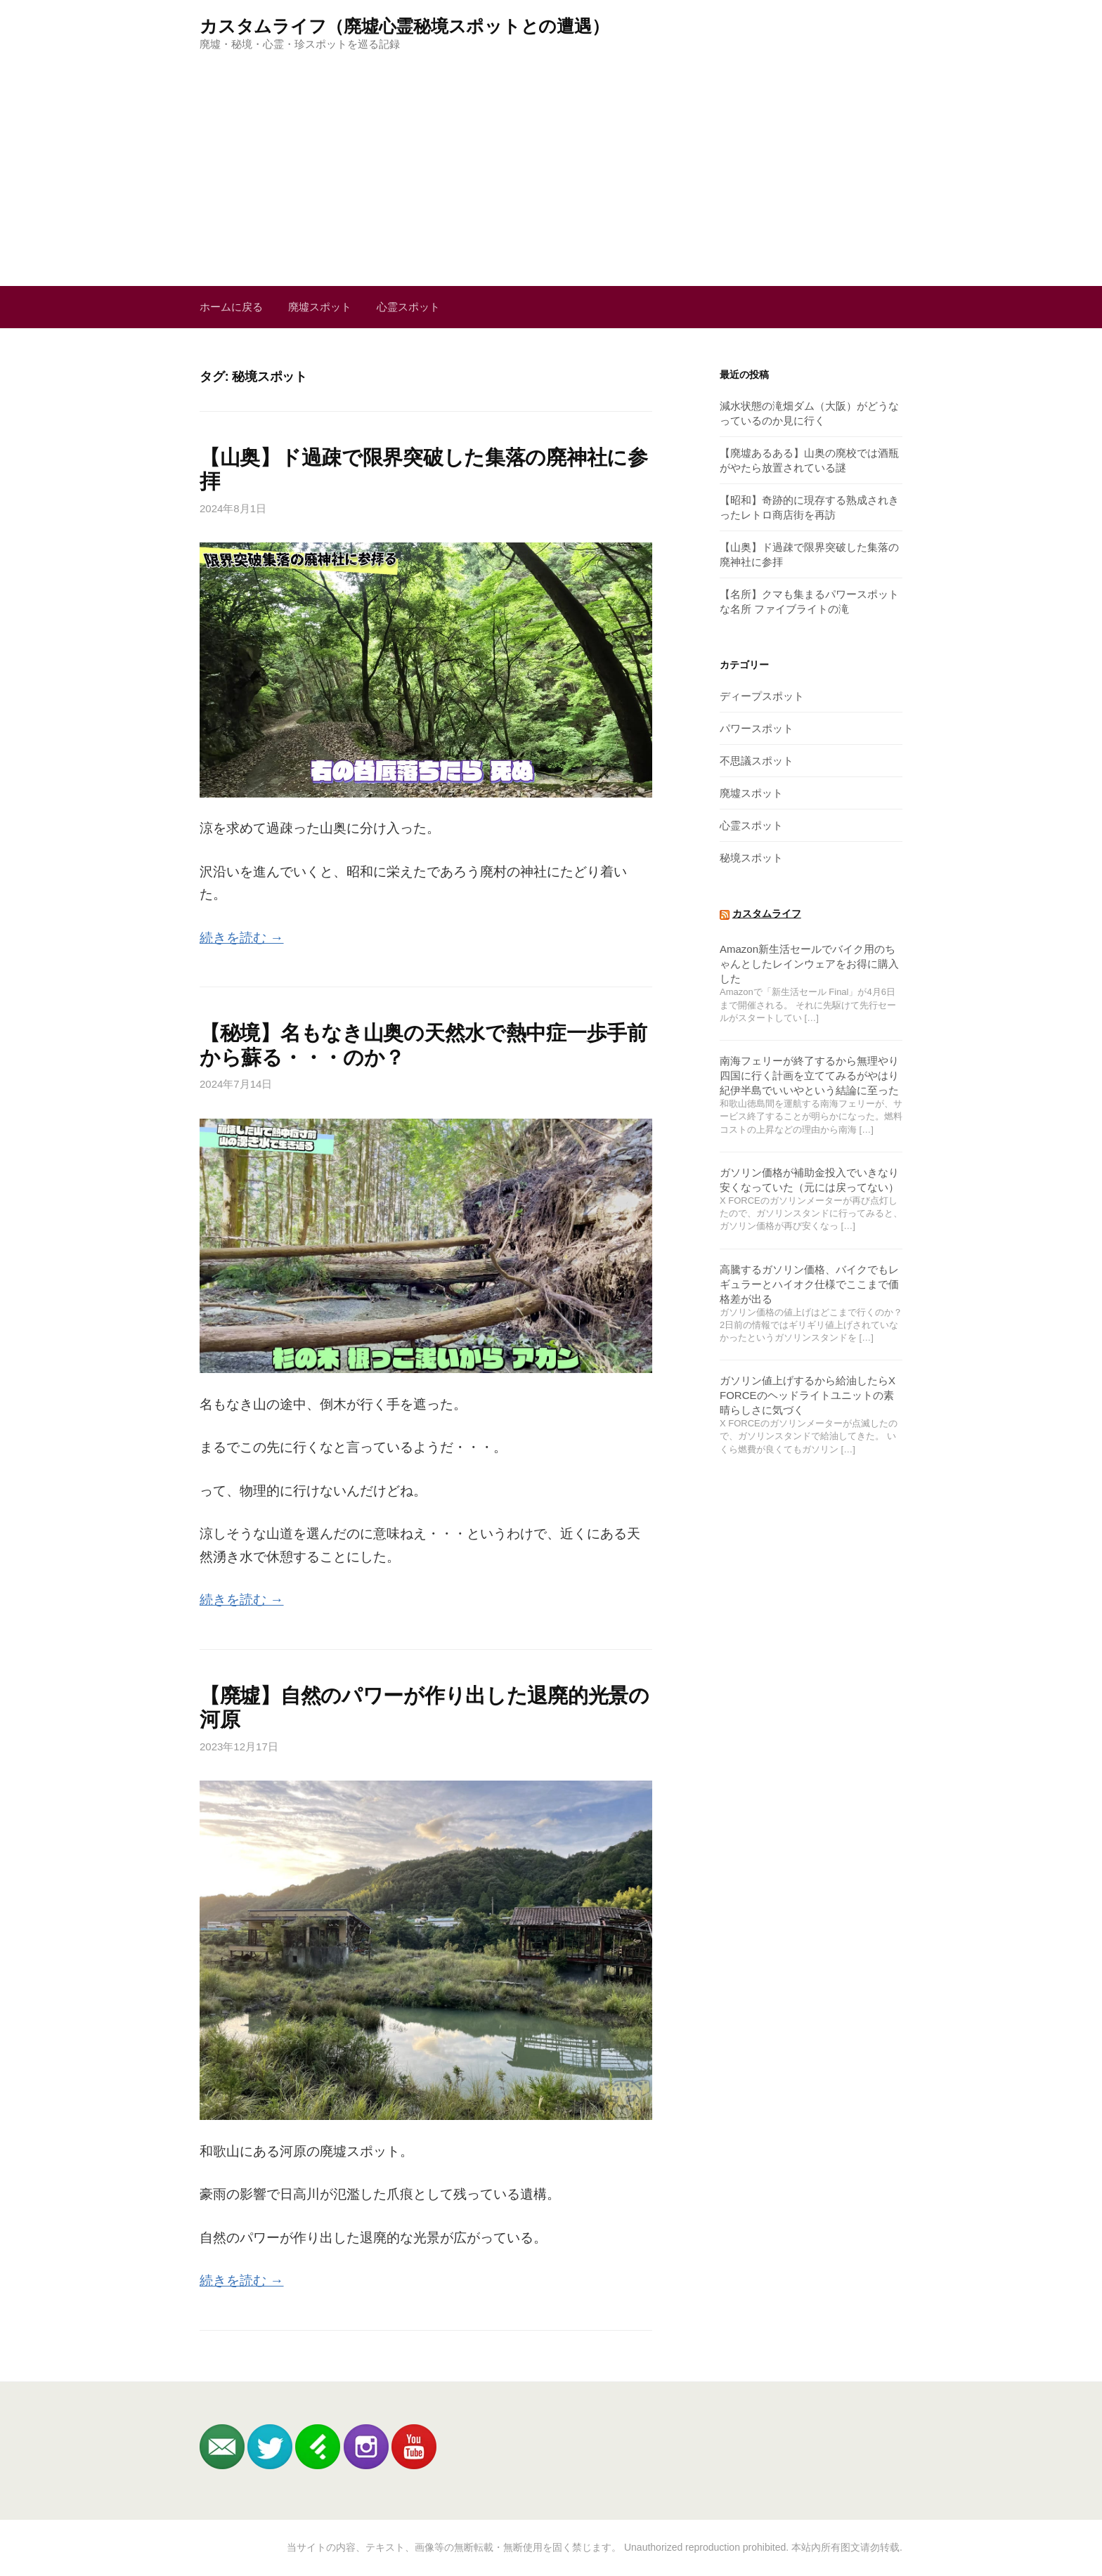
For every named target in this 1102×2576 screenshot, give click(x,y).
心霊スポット (408, 307)
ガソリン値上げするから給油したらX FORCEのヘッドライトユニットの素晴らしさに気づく (807, 1395)
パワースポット (756, 728)
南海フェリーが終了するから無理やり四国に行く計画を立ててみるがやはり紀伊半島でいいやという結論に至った (809, 1075)
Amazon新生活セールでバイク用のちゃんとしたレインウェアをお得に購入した (809, 963)
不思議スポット (756, 761)
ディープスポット (762, 696)
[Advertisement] (551, 156)
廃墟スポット (319, 307)
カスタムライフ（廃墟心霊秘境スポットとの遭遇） (404, 26)
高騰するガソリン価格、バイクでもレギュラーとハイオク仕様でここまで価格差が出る (809, 1284)
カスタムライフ (766, 914)
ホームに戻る (231, 307)
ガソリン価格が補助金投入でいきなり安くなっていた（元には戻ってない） (809, 1179)
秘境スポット (751, 858)
